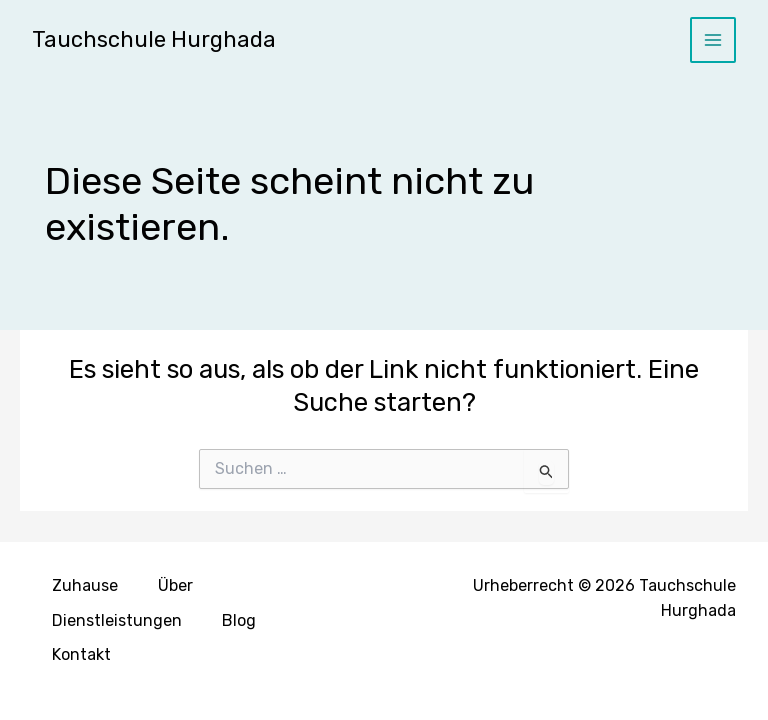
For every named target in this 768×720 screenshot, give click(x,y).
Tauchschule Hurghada (154, 39)
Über (175, 585)
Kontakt (81, 654)
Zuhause (85, 585)
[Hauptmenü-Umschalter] (713, 40)
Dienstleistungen (117, 620)
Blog (239, 620)
